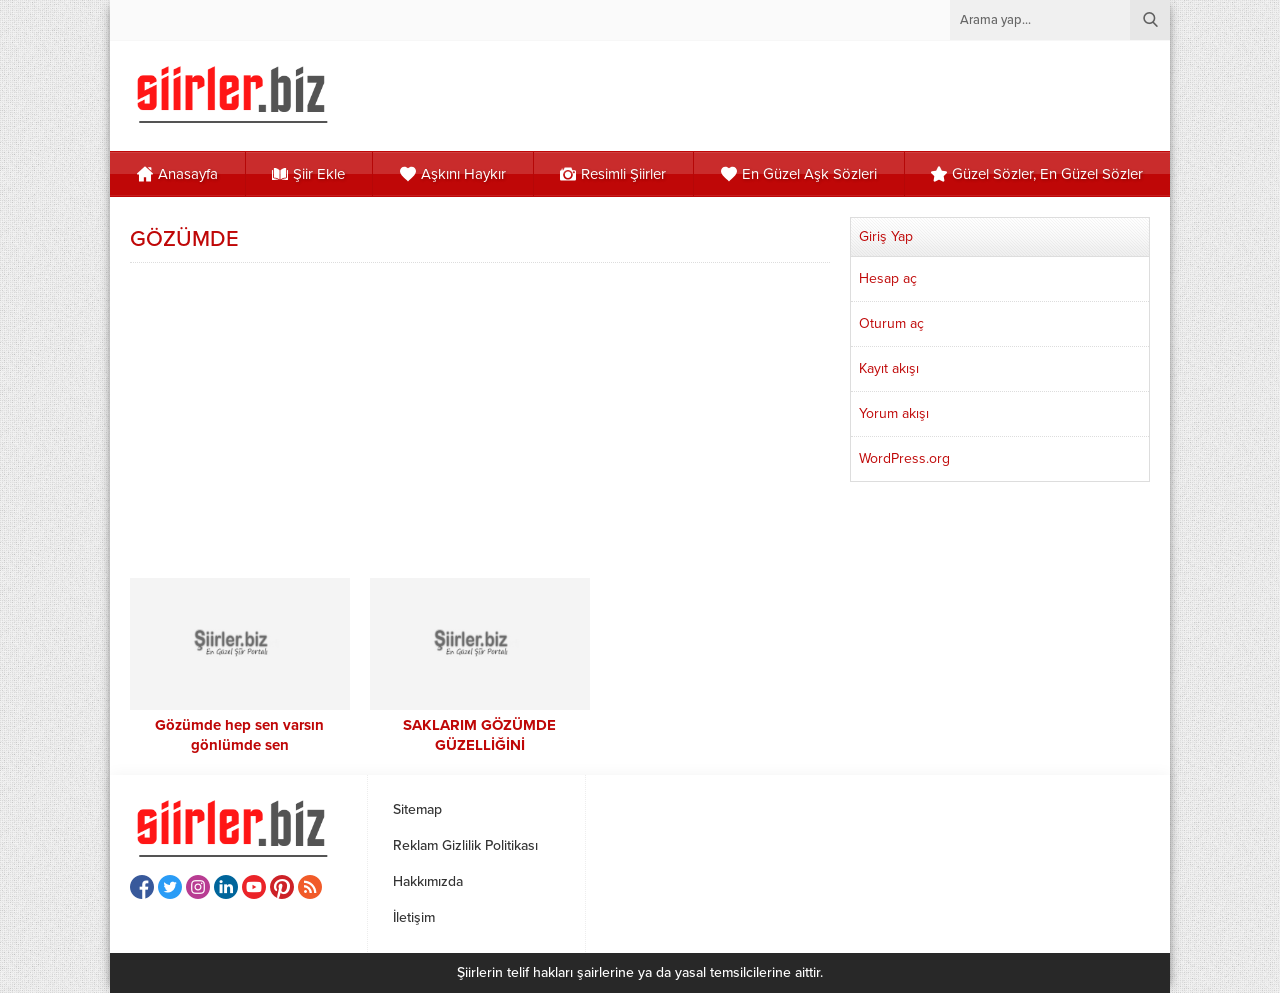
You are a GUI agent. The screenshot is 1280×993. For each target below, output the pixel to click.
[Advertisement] (480, 418)
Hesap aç (888, 278)
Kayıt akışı (889, 368)
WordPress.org (904, 458)
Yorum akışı (894, 413)
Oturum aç (891, 323)
